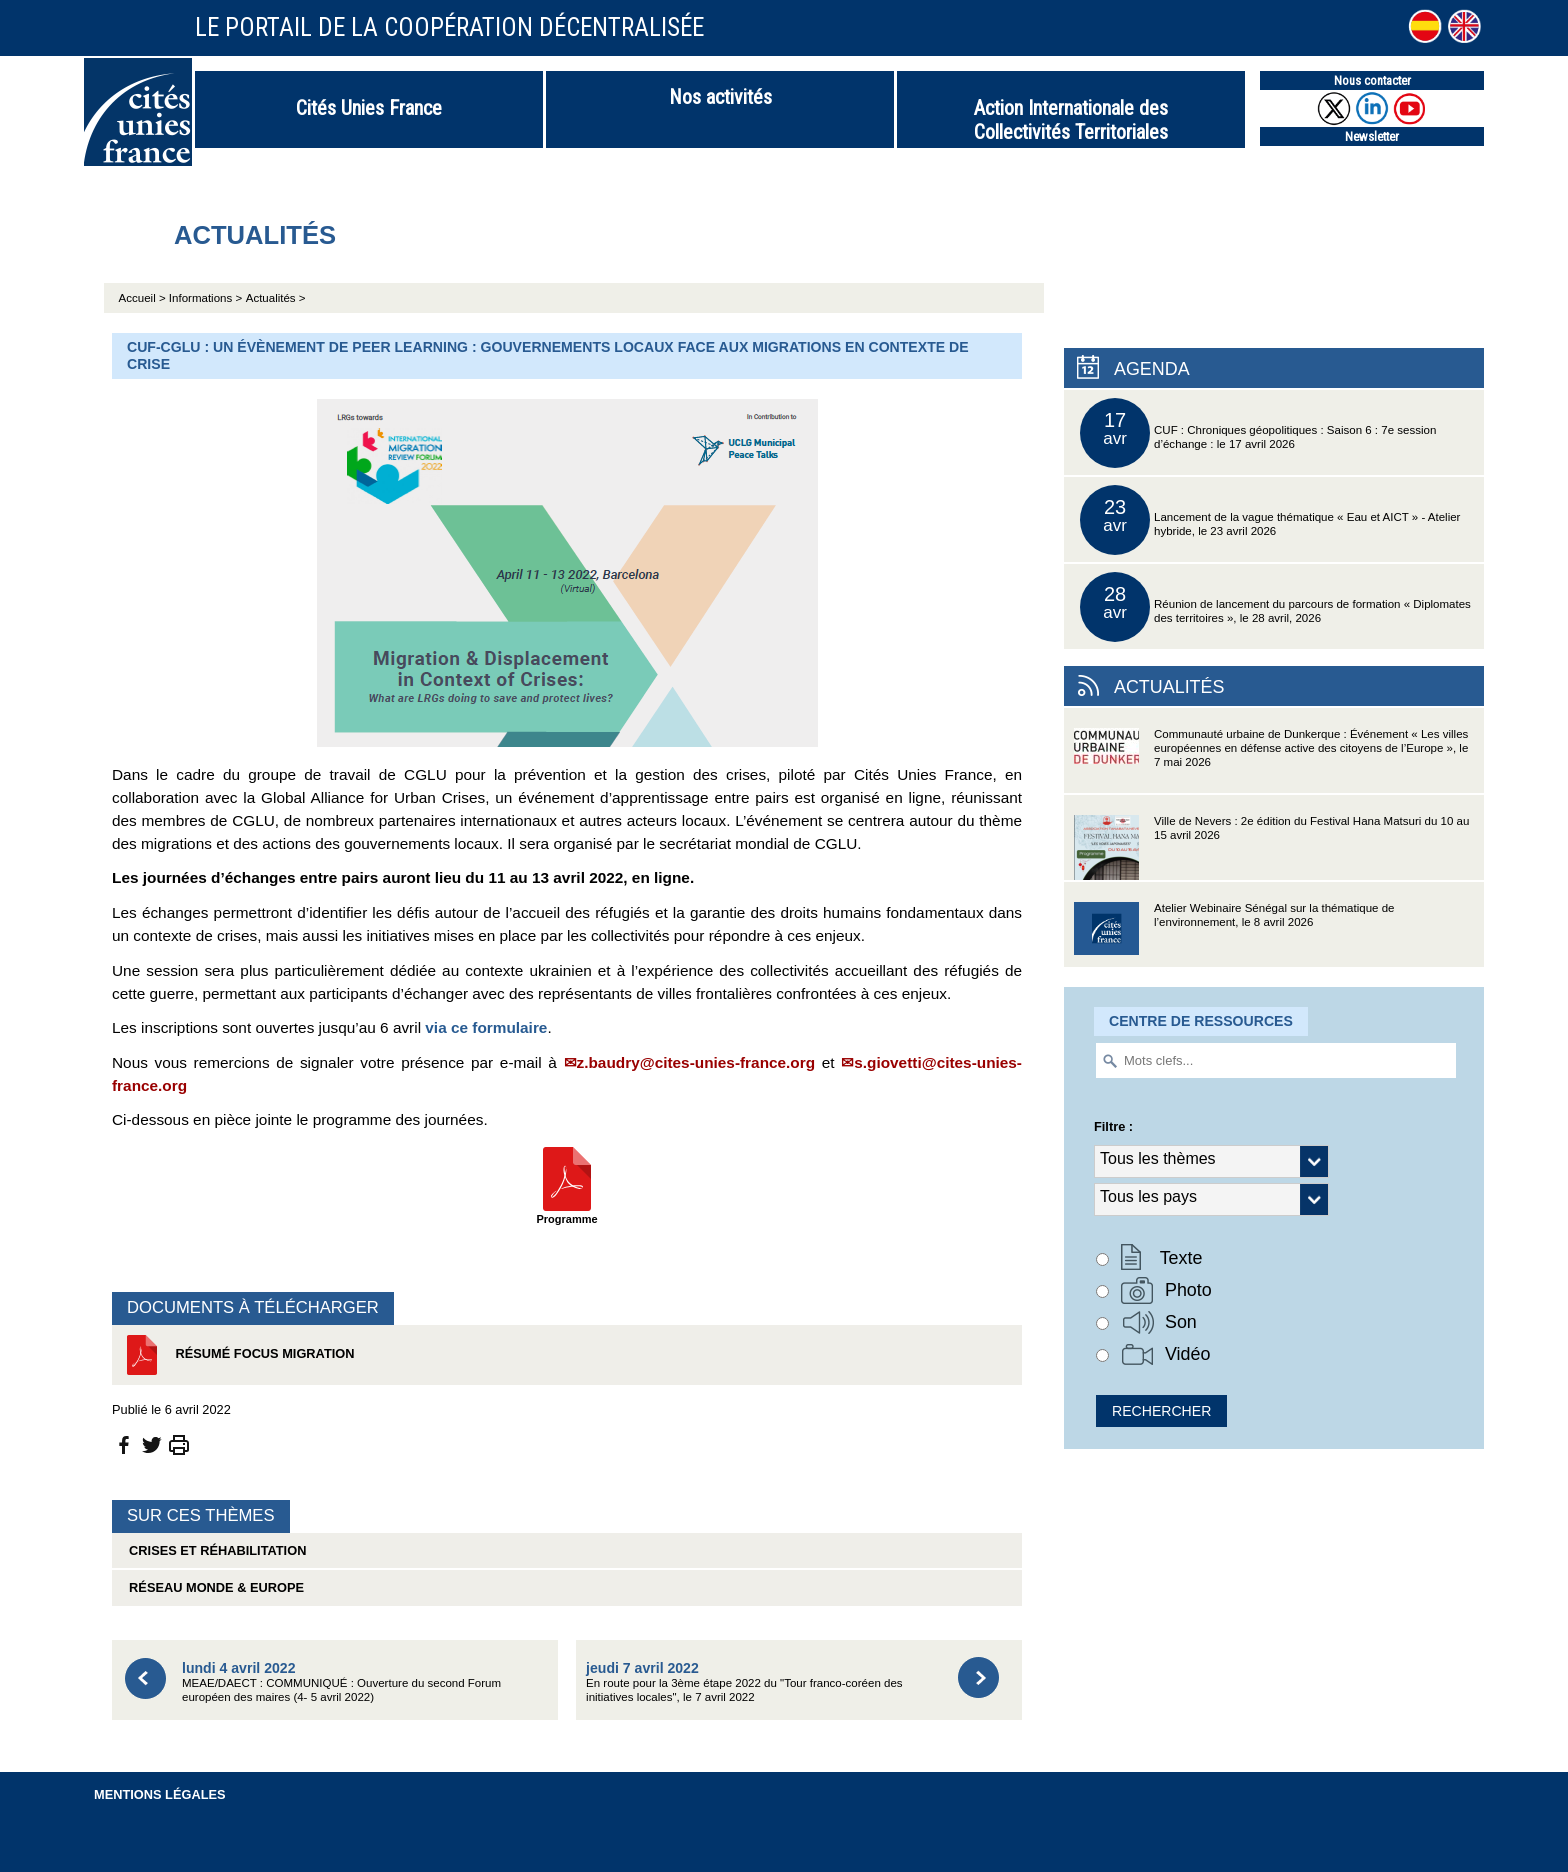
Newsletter (1372, 136)
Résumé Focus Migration (238, 1355)
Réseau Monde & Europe (213, 1587)
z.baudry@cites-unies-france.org (696, 1062)
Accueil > (144, 298)
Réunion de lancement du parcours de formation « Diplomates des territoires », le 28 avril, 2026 (1275, 607)
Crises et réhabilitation (214, 1550)
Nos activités (720, 97)
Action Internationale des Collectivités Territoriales (1071, 120)
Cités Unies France (369, 108)
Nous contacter (1372, 80)
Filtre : (1113, 1126)
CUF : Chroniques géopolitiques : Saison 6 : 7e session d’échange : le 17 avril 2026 (1258, 433)
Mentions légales (160, 1794)
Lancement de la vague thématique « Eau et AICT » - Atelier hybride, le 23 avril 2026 (1270, 520)
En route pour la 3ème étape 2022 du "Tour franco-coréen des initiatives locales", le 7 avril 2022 (744, 1681)
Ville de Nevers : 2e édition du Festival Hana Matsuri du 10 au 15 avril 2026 (1271, 847)
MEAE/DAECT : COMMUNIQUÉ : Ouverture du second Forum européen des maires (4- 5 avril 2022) (341, 1681)
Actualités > (276, 298)
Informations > (205, 298)
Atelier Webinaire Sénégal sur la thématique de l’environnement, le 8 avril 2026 (1234, 934)
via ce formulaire (486, 1027)
